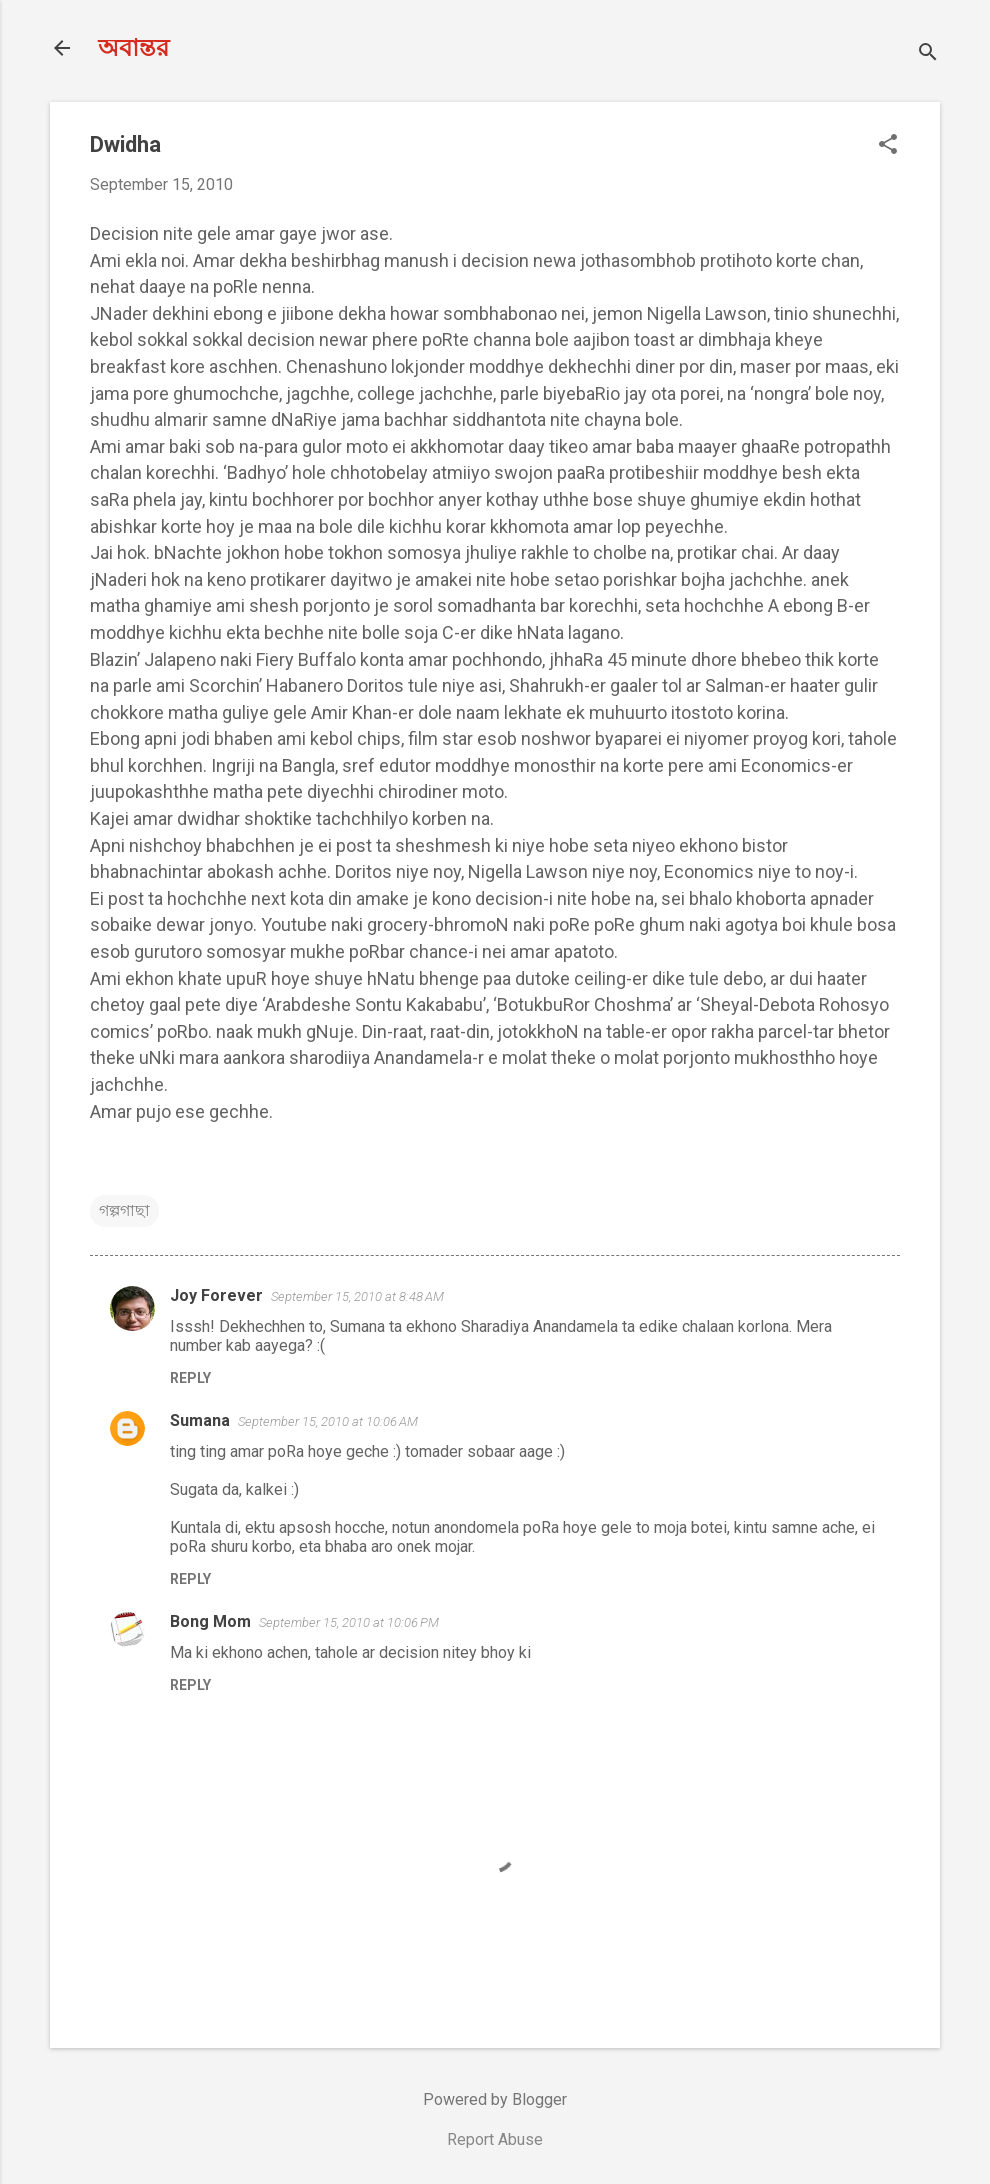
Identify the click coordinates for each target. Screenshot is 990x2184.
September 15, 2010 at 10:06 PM (349, 1622)
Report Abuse (495, 2139)
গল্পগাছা (124, 1210)
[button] (888, 146)
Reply (190, 1378)
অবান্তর (133, 48)
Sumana (200, 1420)
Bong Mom (210, 1621)
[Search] (928, 54)
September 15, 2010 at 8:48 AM (357, 1296)
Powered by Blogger (495, 2099)
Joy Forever (216, 1295)
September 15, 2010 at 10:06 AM (328, 1421)
